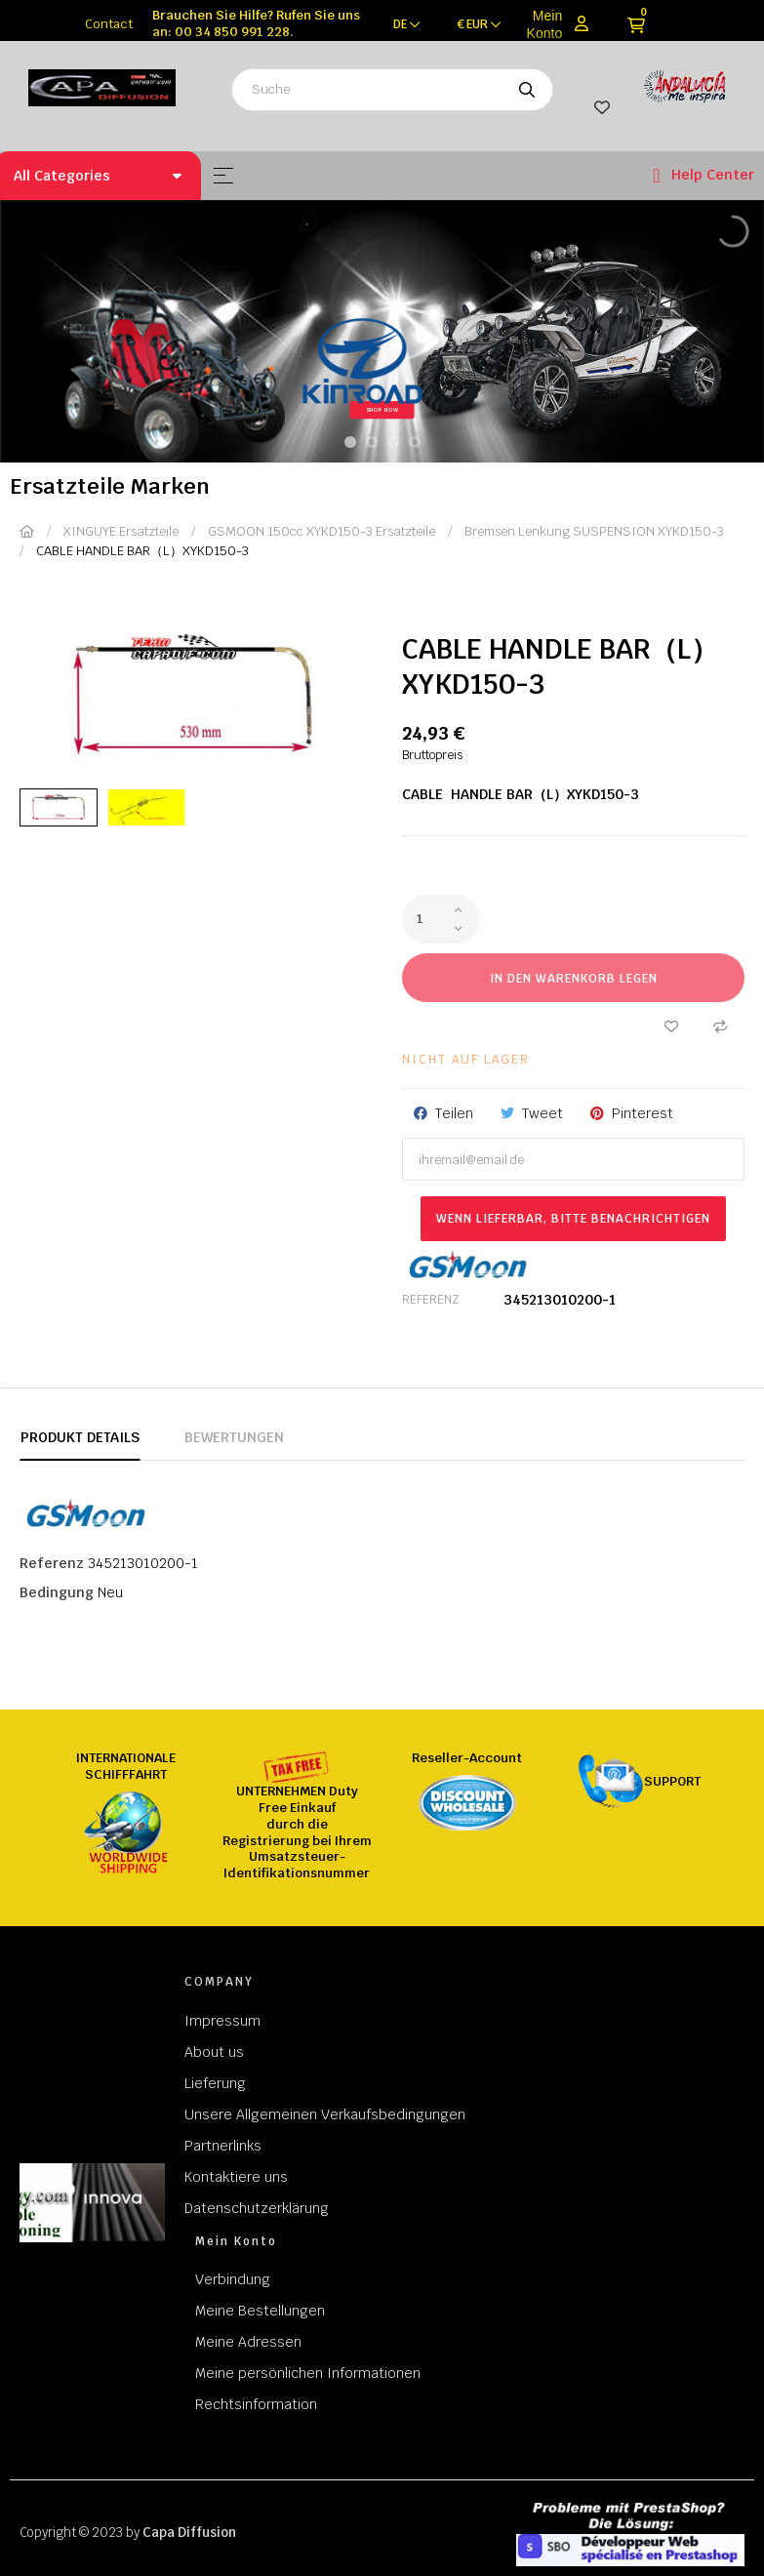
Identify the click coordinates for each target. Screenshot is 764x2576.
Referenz (430, 1300)
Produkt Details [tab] (80, 1437)
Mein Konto (545, 24)
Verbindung (232, 2279)
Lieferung (215, 2083)
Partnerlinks (222, 2145)
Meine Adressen (248, 2342)
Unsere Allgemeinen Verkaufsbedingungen (324, 2114)
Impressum (222, 2021)
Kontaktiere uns (236, 2177)
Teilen (454, 1113)
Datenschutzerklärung (256, 2208)
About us (214, 2052)
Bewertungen (234, 1437)
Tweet (542, 1113)
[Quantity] (441, 919)
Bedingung (57, 1592)
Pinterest (642, 1113)
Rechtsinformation (256, 2404)
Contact (109, 24)
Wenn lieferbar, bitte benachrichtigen (573, 1219)
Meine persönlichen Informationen (308, 2373)
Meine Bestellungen (260, 2310)
